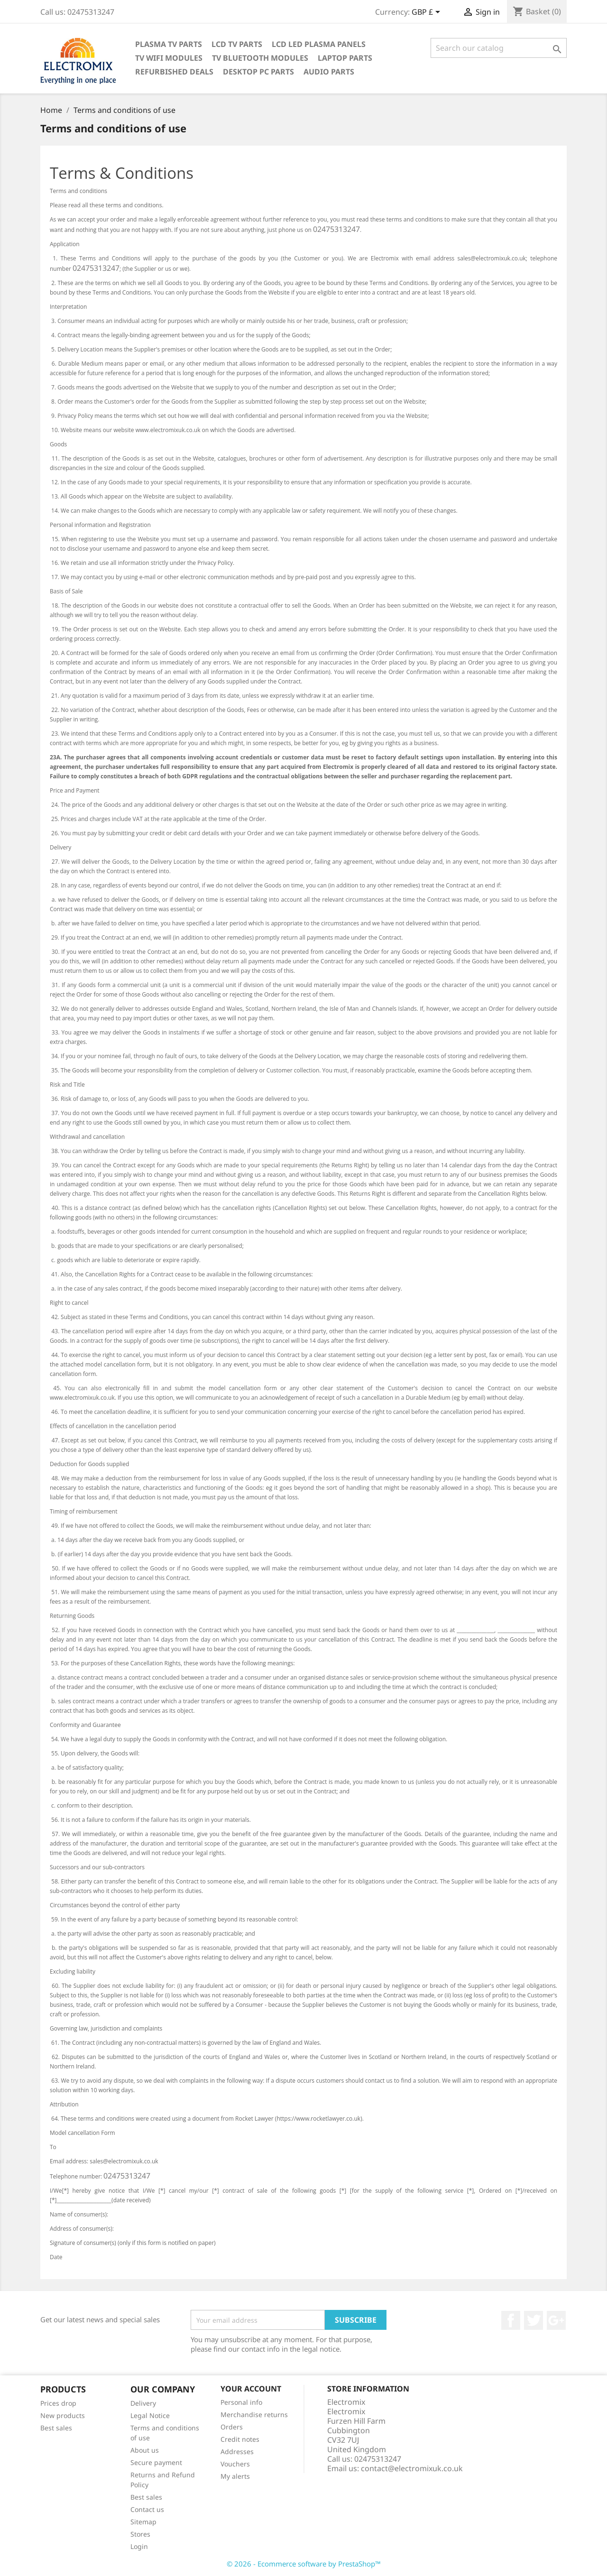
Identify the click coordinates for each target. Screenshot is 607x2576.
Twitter (533, 2320)
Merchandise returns (254, 2414)
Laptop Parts (345, 58)
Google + (556, 2320)
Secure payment (156, 2462)
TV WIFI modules (168, 58)
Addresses (237, 2451)
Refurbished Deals (174, 71)
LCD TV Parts (237, 44)
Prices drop (58, 2403)
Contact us (147, 2509)
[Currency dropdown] (427, 12)
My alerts (235, 2476)
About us (144, 2450)
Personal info (241, 2402)
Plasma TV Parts (168, 44)
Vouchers (235, 2463)
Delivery (143, 2403)
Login (139, 2546)
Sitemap (143, 2521)
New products (62, 2415)
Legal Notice (150, 2415)
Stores (140, 2534)
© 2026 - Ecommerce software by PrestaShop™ (304, 2563)
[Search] (499, 48)
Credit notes (240, 2439)
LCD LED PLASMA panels (319, 44)
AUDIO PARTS (329, 71)
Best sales (56, 2427)
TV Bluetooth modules (260, 58)
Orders (232, 2426)
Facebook (510, 2320)
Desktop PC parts (258, 71)
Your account (251, 2388)
